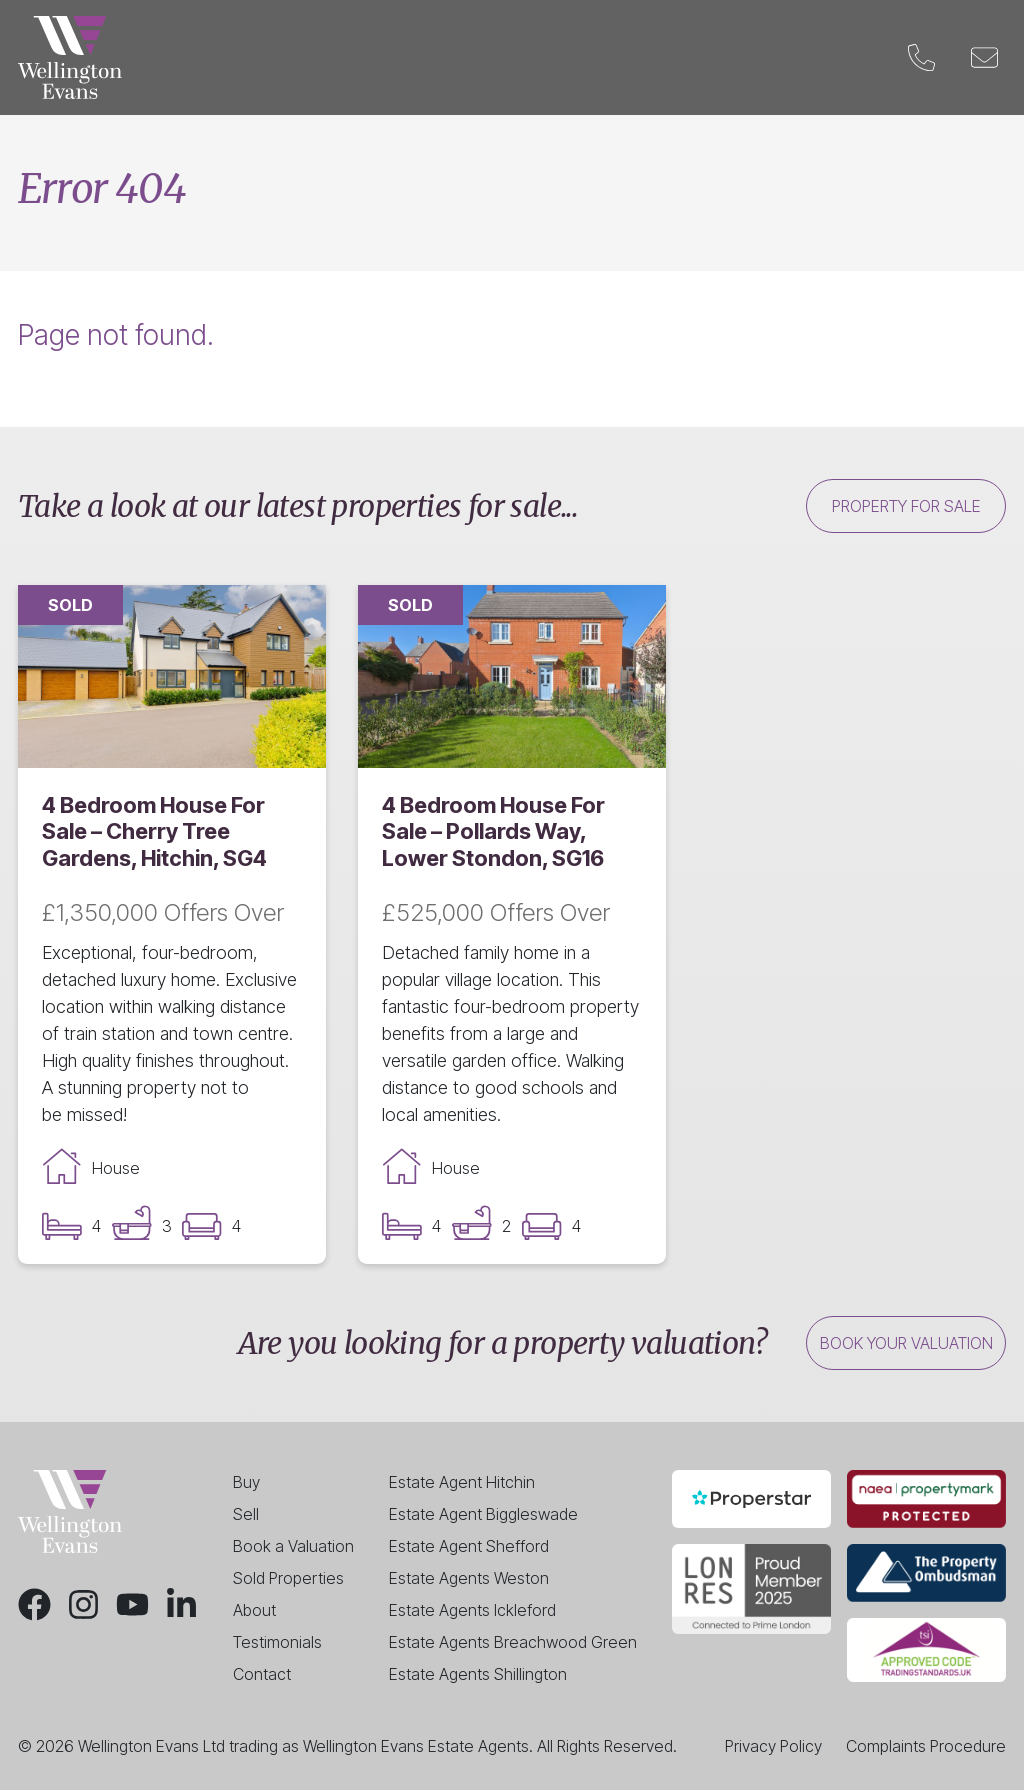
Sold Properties (288, 1578)
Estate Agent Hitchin (462, 1482)
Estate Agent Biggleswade (483, 1514)
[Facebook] (34, 1604)
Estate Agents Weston (469, 1578)
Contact (832, 58)
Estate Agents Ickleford (472, 1610)
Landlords (431, 58)
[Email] (984, 57)
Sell (332, 58)
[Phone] (921, 57)
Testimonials (277, 1642)
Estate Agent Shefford (469, 1546)
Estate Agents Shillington (478, 1674)
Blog (740, 58)
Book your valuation (906, 1343)
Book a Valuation (293, 1546)
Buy (264, 58)
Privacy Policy (773, 1746)
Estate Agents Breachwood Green (513, 1642)
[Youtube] (132, 1604)
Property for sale (906, 506)
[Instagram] (83, 1604)
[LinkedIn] (181, 1604)
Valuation (554, 58)
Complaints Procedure (926, 1746)
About (254, 1610)
